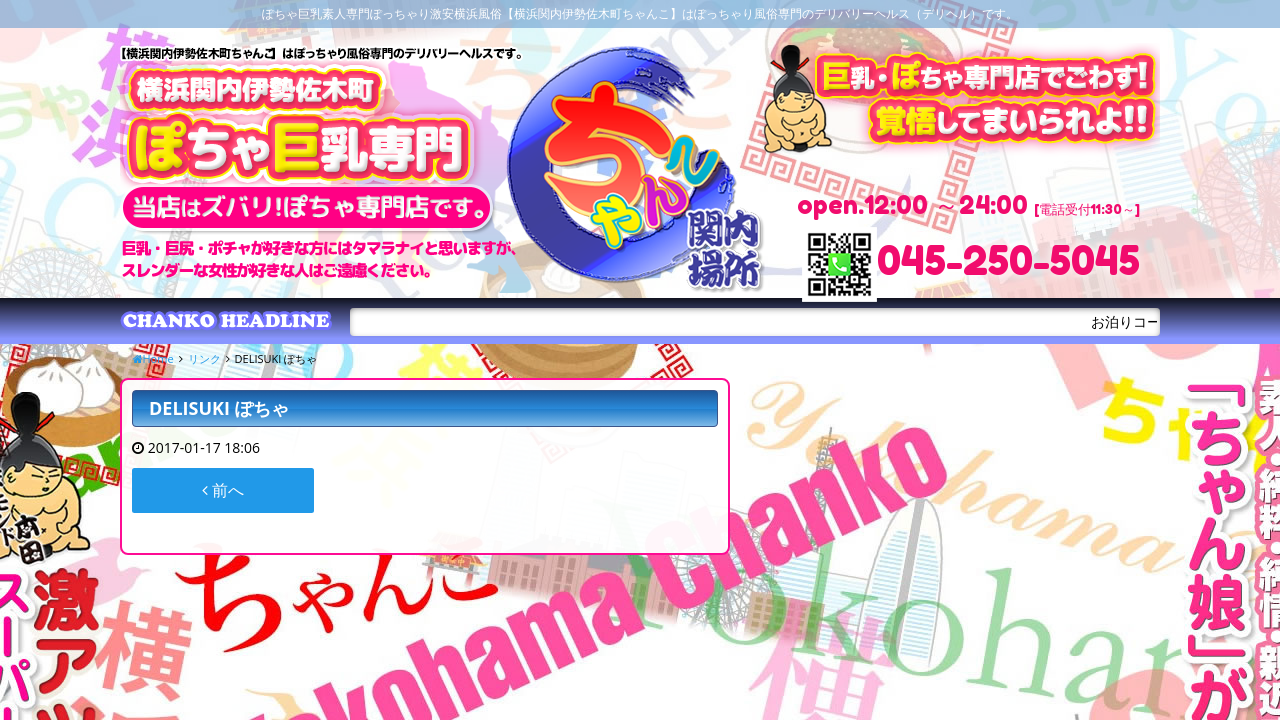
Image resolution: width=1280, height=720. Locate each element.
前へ (223, 490)
